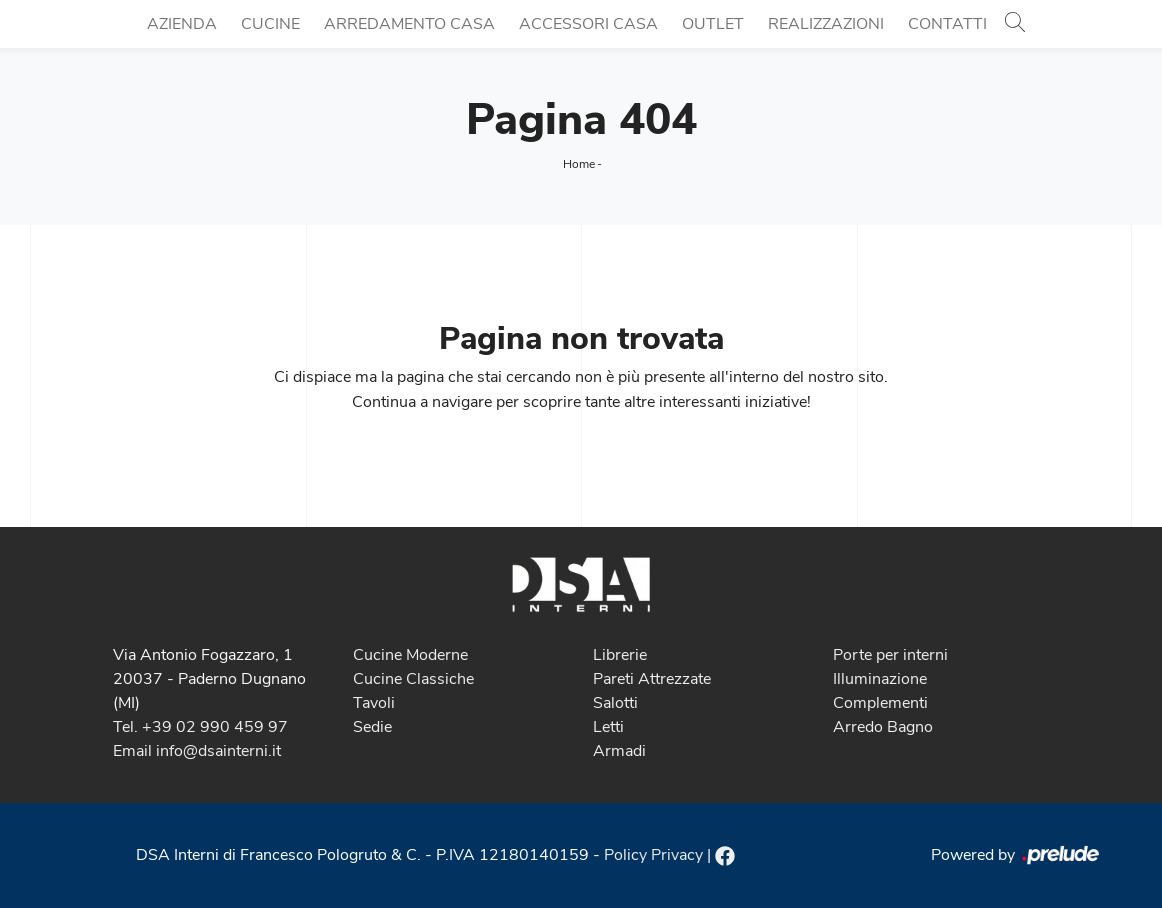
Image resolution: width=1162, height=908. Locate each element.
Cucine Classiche (413, 679)
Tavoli (374, 703)
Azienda (182, 24)
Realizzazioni (826, 24)
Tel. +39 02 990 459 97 (200, 727)
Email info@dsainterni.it (197, 751)
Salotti (615, 703)
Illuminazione (880, 679)
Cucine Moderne (410, 655)
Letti (608, 727)
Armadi (619, 751)
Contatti (947, 24)
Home (579, 164)
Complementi (880, 703)
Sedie (372, 727)
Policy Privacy (653, 855)
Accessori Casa (588, 24)
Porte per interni (890, 655)
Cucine (270, 24)
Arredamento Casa (409, 24)
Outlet (713, 24)
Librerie (620, 655)
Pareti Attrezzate (652, 679)
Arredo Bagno (883, 727)
